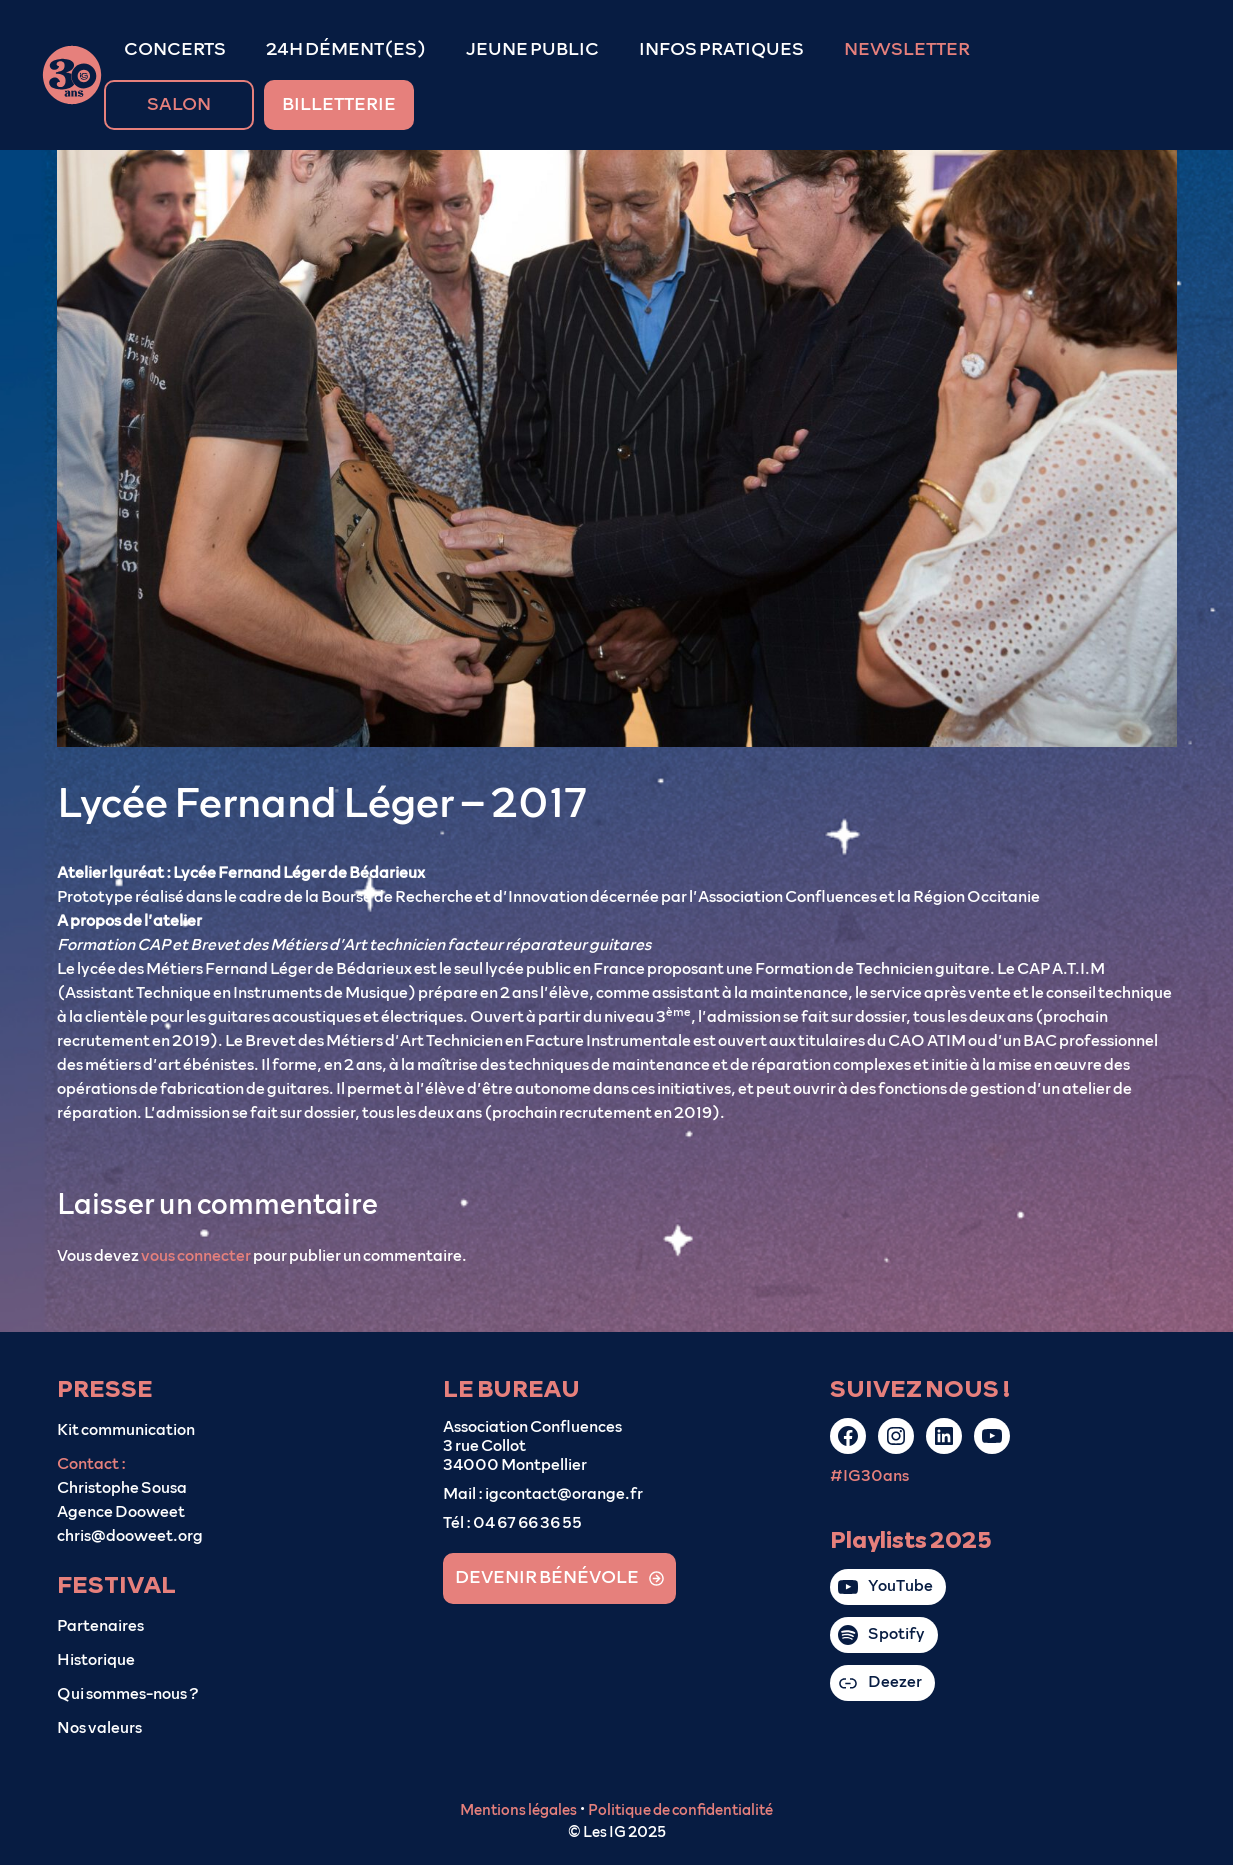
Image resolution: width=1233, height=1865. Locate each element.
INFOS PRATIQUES (721, 50)
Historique (96, 1660)
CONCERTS (175, 50)
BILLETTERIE (339, 105)
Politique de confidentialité (680, 1810)
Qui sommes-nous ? (128, 1694)
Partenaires (100, 1626)
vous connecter (196, 1256)
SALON (179, 105)
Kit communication (126, 1430)
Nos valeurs (99, 1728)
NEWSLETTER (907, 50)
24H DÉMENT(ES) (346, 50)
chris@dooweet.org (130, 1536)
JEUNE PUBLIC (532, 50)
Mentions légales (518, 1810)
